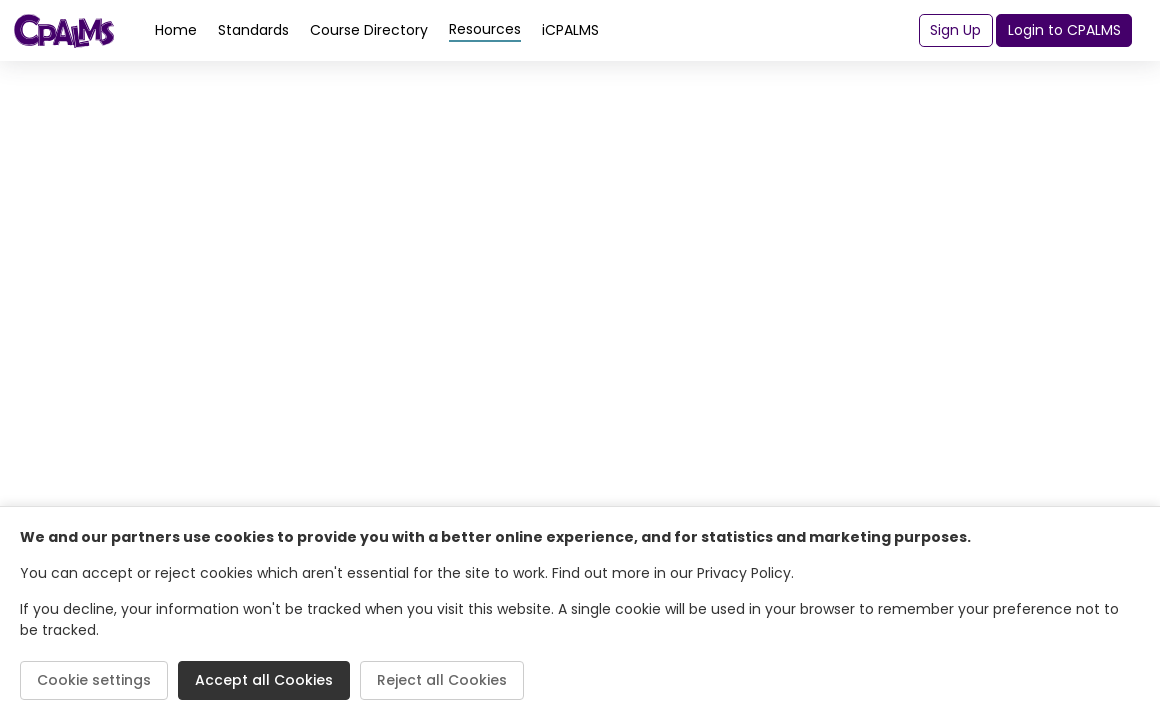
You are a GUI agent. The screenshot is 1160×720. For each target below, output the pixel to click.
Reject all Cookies (442, 680)
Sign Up (955, 30)
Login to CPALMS (1064, 30)
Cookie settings (94, 680)
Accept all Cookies (264, 680)
